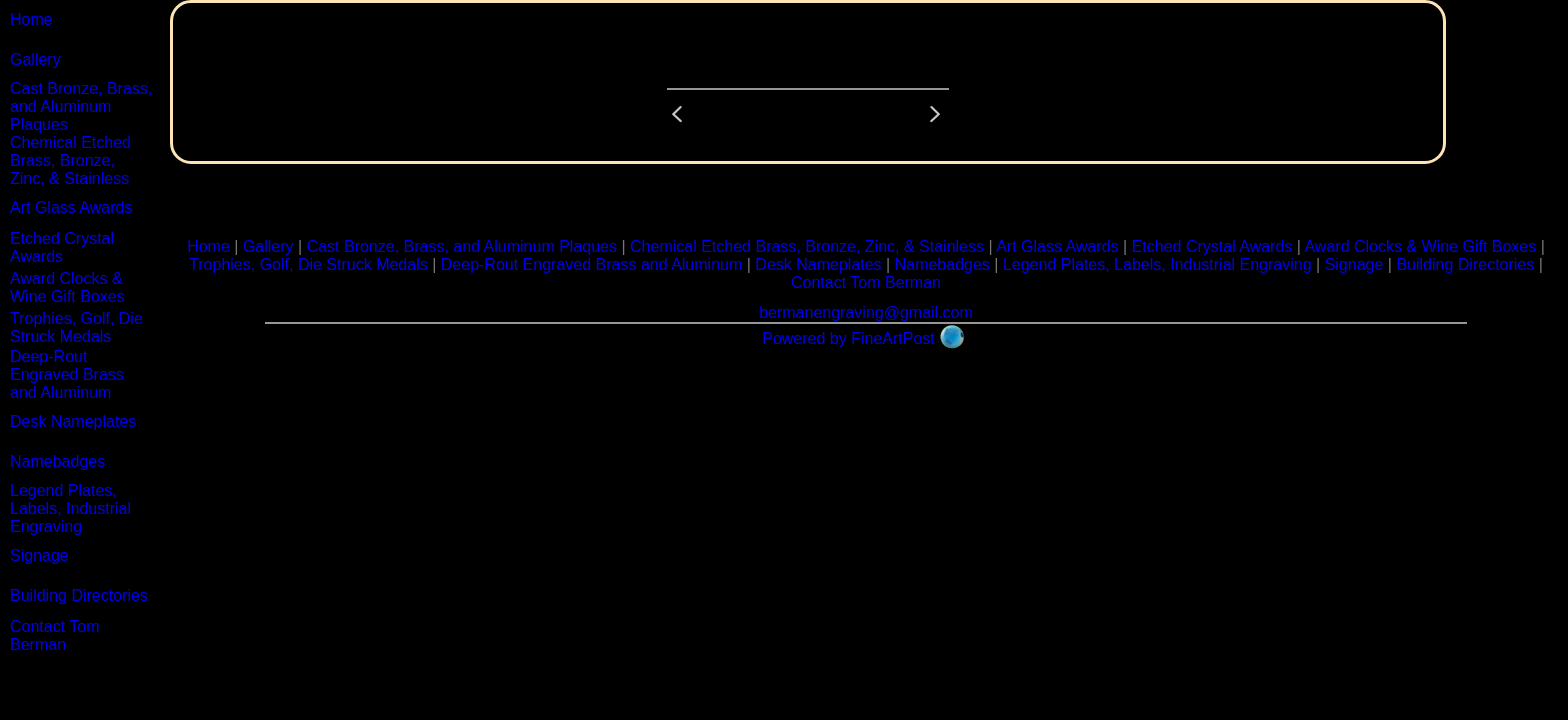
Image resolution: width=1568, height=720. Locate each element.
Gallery (35, 59)
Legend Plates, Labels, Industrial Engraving (70, 508)
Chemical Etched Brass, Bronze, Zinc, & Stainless (70, 160)
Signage (39, 555)
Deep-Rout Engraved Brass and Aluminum (67, 374)
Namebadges (57, 461)
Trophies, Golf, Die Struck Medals (76, 327)
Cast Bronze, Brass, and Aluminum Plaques (81, 106)
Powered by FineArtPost (848, 338)
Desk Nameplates (73, 421)
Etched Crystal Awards (62, 247)
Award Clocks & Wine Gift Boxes (67, 287)
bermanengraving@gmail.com (866, 312)
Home (31, 19)
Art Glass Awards (71, 207)
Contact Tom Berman (55, 635)
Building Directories (79, 595)
